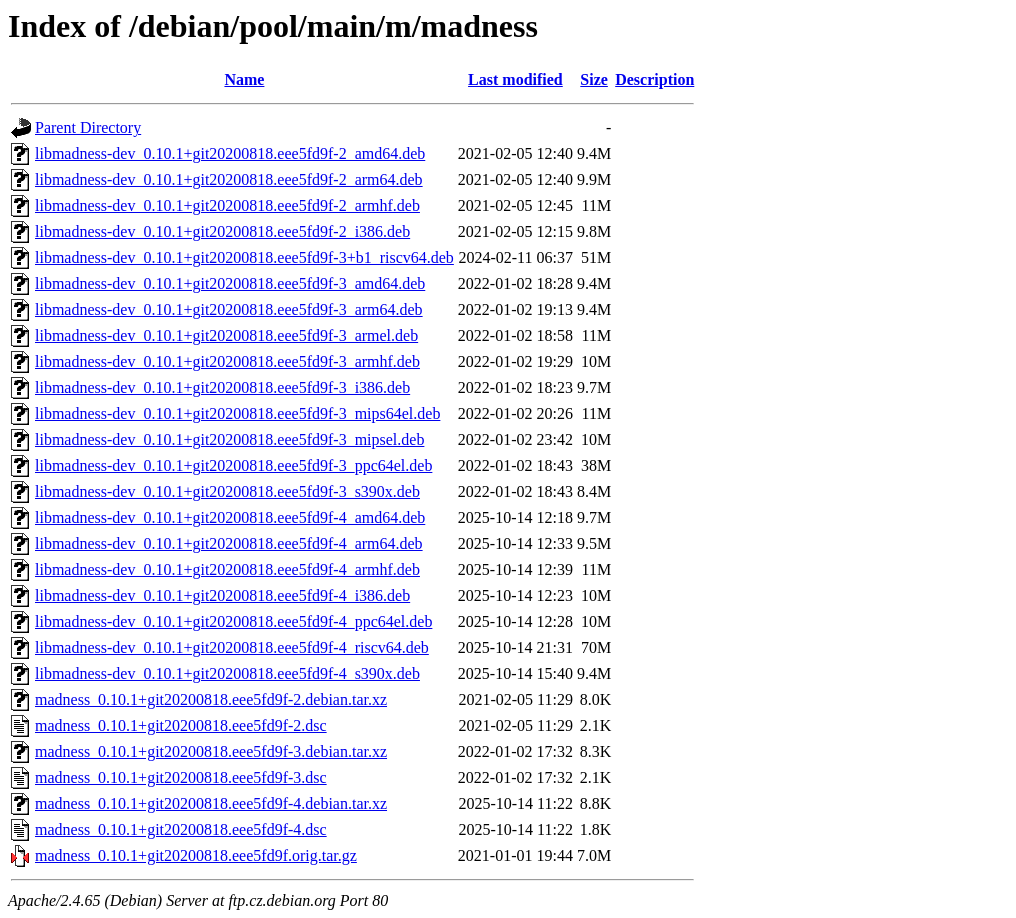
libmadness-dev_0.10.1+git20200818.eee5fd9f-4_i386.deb (222, 595)
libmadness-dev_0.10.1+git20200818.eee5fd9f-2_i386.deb (222, 231)
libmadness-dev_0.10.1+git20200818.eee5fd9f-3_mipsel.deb (229, 439)
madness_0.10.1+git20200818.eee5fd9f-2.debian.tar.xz (211, 699)
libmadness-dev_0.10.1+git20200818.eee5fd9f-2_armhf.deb (227, 205)
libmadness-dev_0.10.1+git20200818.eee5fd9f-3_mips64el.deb (237, 413)
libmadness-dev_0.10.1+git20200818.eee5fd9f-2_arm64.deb (229, 179)
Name (244, 79)
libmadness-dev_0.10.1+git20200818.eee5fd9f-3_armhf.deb (227, 361)
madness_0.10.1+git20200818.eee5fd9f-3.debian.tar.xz (211, 751)
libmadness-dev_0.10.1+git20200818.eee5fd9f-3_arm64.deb (229, 309)
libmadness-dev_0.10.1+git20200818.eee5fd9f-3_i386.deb (222, 387)
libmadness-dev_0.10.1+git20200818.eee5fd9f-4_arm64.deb (229, 543)
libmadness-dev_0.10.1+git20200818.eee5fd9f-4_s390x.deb (227, 673)
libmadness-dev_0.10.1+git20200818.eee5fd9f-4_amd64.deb (230, 517)
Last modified (515, 79)
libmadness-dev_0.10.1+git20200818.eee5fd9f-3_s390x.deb (227, 491)
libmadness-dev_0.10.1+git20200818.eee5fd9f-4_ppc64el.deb (233, 621)
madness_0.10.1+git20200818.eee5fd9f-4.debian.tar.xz (211, 803)
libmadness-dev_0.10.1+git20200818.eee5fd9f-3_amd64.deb (230, 283)
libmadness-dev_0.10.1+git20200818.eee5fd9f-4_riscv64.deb (232, 647)
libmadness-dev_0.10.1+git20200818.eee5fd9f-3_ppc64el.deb (233, 465)
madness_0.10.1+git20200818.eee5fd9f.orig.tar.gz (196, 855)
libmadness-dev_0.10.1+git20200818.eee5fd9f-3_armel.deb (226, 335)
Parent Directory (88, 127)
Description (654, 79)
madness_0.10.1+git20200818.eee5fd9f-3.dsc (181, 777)
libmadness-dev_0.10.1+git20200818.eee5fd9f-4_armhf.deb (227, 569)
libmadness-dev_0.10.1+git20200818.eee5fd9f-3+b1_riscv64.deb (244, 257)
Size (594, 79)
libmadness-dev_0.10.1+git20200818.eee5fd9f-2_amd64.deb (230, 153)
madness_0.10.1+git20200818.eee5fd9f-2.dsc (181, 725)
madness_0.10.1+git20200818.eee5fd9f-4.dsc (181, 829)
